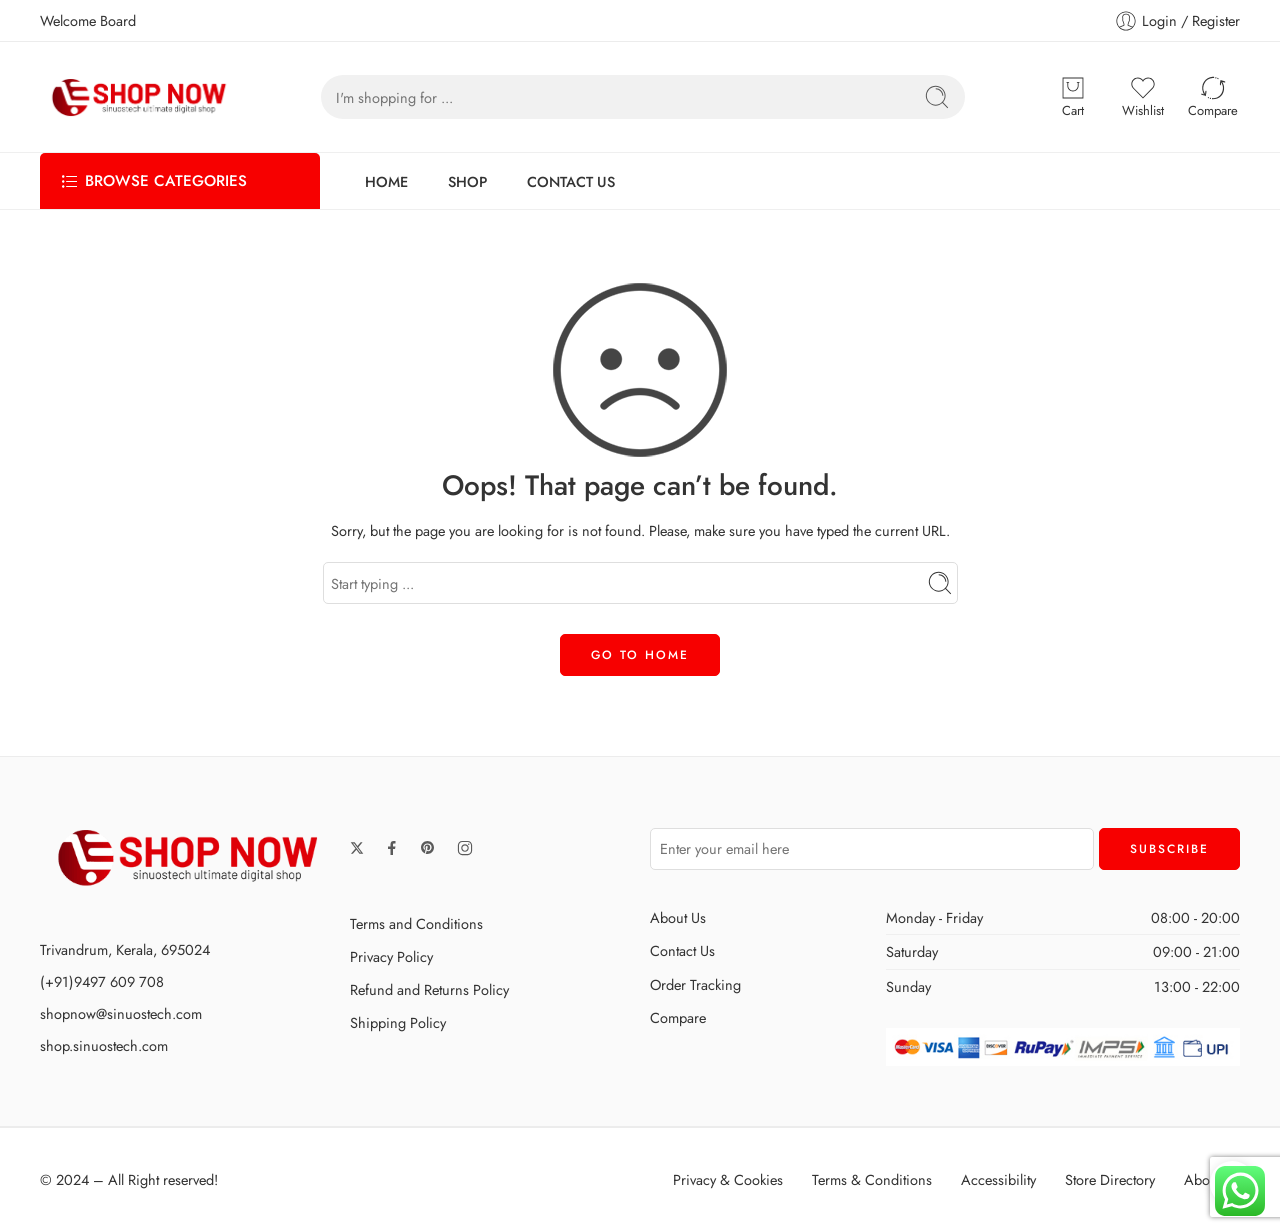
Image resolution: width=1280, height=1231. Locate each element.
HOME (386, 181)
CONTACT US (571, 181)
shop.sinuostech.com (104, 1045)
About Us (678, 917)
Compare (678, 1017)
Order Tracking (695, 984)
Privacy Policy (391, 956)
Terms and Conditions (416, 923)
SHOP (467, 181)
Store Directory (1110, 1179)
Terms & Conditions (872, 1179)
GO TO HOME (640, 655)
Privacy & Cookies (728, 1179)
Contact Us (682, 950)
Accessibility (998, 1179)
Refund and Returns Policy (429, 989)
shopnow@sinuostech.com (121, 1013)
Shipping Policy (398, 1022)
